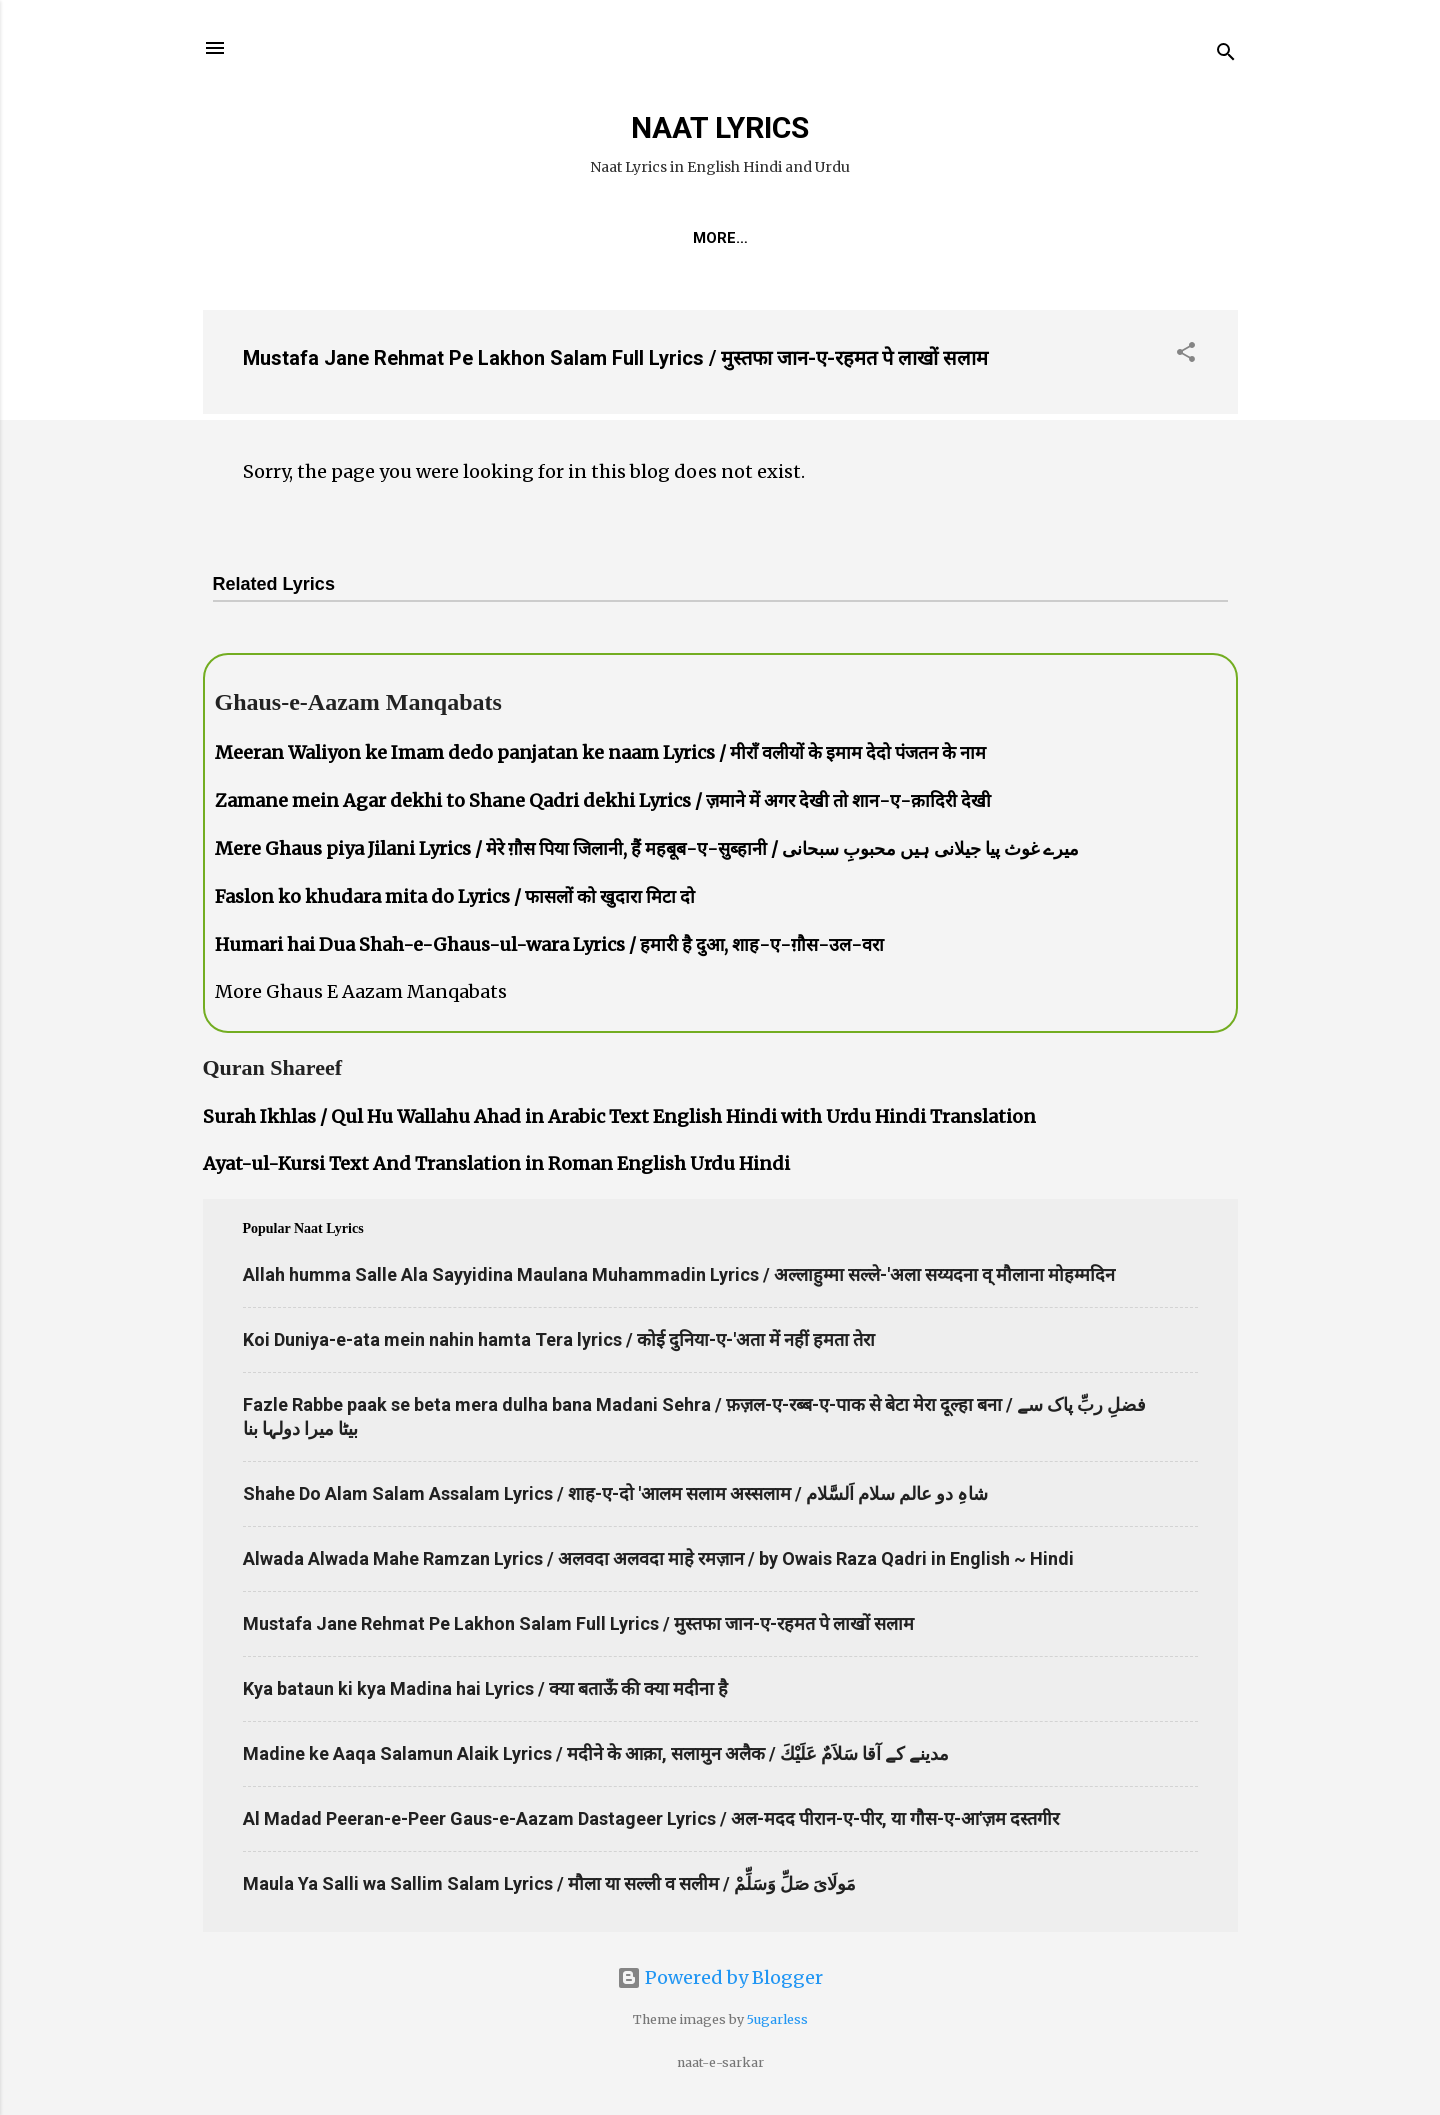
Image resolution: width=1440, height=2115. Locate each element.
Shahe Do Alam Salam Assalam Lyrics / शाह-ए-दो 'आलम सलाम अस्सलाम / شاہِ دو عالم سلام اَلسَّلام (615, 1493)
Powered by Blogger (720, 1977)
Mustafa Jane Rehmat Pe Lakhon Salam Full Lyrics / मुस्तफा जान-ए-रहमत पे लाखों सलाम (615, 358)
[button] (1186, 355)
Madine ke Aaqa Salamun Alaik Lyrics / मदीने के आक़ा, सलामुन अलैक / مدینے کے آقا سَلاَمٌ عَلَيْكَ (596, 1753)
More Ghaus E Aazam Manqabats (361, 991)
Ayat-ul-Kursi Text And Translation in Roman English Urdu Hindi (496, 1163)
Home (503, 238)
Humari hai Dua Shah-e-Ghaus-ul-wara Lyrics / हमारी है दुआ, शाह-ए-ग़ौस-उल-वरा (549, 944)
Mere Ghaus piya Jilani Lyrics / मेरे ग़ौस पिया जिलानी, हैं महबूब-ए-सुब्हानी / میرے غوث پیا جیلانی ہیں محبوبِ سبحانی (647, 848)
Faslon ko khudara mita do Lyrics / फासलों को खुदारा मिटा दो (455, 896)
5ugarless (777, 2019)
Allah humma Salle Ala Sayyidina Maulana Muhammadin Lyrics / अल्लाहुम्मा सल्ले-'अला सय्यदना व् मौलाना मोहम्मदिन (679, 1274)
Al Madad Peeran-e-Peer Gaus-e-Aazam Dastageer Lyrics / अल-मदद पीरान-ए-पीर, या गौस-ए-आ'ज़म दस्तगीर (651, 1818)
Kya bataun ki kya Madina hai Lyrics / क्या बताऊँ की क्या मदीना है (485, 1688)
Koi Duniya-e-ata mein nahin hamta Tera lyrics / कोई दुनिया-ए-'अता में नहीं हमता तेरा (559, 1339)
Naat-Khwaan (722, 238)
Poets (935, 238)
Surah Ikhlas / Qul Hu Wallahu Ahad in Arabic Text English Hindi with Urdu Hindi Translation (619, 1116)
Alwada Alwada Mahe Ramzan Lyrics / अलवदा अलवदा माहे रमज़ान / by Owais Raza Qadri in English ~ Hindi (658, 1558)
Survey (844, 238)
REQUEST (595, 238)
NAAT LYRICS (720, 127)
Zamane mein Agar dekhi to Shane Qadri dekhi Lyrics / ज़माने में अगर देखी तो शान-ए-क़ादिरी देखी (603, 800)
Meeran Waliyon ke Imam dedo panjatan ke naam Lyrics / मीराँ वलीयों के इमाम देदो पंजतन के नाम (600, 752)
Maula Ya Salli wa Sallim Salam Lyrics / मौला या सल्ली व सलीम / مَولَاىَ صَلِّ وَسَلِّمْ (549, 1883)
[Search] (1226, 54)
